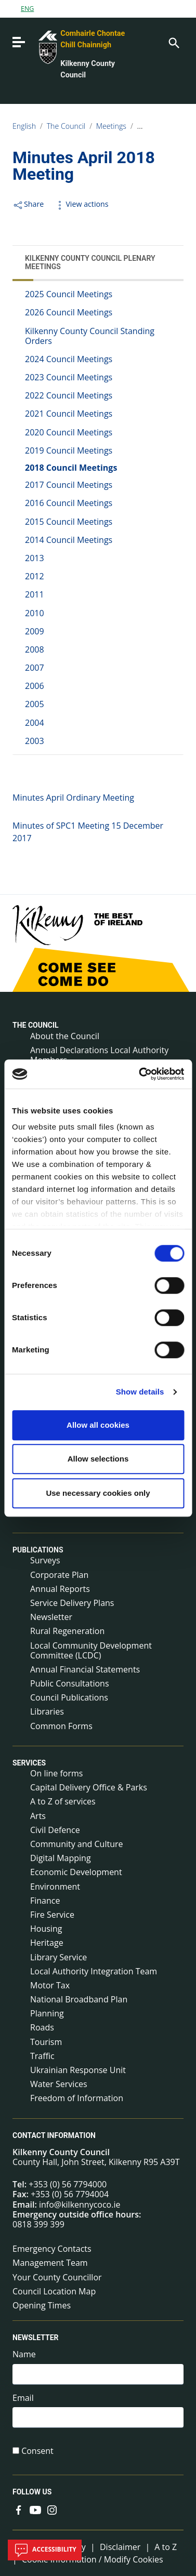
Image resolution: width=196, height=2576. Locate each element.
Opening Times (41, 2305)
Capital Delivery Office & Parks (88, 1787)
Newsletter (51, 1617)
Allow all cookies (98, 1424)
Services (29, 1763)
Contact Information (54, 2135)
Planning (47, 2013)
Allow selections (98, 1458)
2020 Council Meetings (68, 432)
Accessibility (44, 2550)
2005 (34, 704)
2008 (34, 649)
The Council (66, 126)
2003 (34, 741)
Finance (45, 1900)
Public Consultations (69, 1683)
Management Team (50, 2262)
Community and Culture (76, 1844)
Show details (140, 1391)
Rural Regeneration (67, 1631)
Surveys (45, 1560)
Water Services (58, 2084)
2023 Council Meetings (68, 377)
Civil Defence (55, 1830)
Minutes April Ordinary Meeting (73, 797)
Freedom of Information (76, 2098)
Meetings (111, 126)
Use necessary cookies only (98, 1493)
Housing (46, 1928)
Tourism (46, 2042)
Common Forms (61, 1726)
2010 (34, 613)
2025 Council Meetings (68, 294)
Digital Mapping (60, 1858)
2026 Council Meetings (68, 312)
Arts (38, 1816)
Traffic (42, 2056)
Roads (42, 2027)
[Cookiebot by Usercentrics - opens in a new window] (140, 1074)
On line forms (56, 1773)
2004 (34, 722)
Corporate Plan (59, 1575)
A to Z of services (63, 1801)
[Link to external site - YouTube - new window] (35, 2509)
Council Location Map (54, 2291)
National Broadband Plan (78, 1999)
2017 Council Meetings (68, 484)
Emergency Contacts (52, 2248)
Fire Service (52, 1914)
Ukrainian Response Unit (78, 2070)
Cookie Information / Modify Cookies (92, 2559)
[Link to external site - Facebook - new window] (18, 2509)
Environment (55, 1886)
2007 (34, 667)
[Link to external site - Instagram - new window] (52, 2509)
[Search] (173, 42)
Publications (37, 1550)
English (24, 126)
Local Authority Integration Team (93, 1971)
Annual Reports (60, 1589)
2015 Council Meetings (68, 521)
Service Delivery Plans (72, 1603)
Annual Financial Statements (85, 1669)
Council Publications (69, 1697)
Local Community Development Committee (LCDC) (91, 1650)
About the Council (64, 1036)
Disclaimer (120, 2547)
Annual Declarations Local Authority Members (99, 1055)
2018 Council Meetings (71, 467)
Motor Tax (50, 1985)
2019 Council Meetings (68, 450)
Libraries (47, 1711)
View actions (81, 204)
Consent (37, 2451)
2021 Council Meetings (68, 413)
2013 (34, 558)
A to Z (165, 2547)
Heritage (46, 1942)
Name (24, 2354)
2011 (34, 594)
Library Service (58, 1957)
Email (23, 2398)
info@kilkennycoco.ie (80, 2204)
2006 (34, 686)
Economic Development (76, 1872)
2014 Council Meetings (68, 540)
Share (28, 204)
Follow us (31, 2492)
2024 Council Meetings (68, 359)
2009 (34, 631)
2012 (34, 576)
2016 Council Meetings (68, 503)
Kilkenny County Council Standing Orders (89, 336)
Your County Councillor (57, 2277)
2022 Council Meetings (68, 395)
